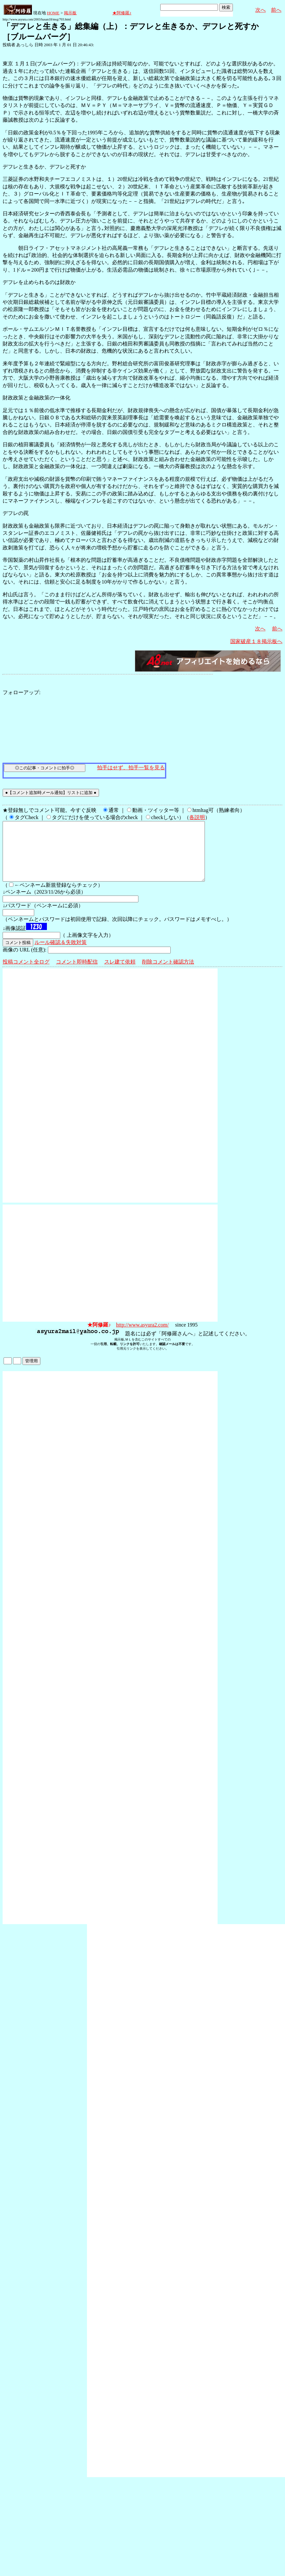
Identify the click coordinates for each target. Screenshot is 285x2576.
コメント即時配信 (77, 973)
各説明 (197, 817)
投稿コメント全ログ (26, 973)
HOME (53, 12)
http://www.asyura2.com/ (142, 1336)
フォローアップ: (21, 692)
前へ (276, 10)
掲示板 (70, 12)
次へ (260, 10)
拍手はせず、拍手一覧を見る (131, 767)
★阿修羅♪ (122, 12)
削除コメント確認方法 (168, 973)
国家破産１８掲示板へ (256, 641)
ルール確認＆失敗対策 (61, 954)
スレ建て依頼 (119, 973)
